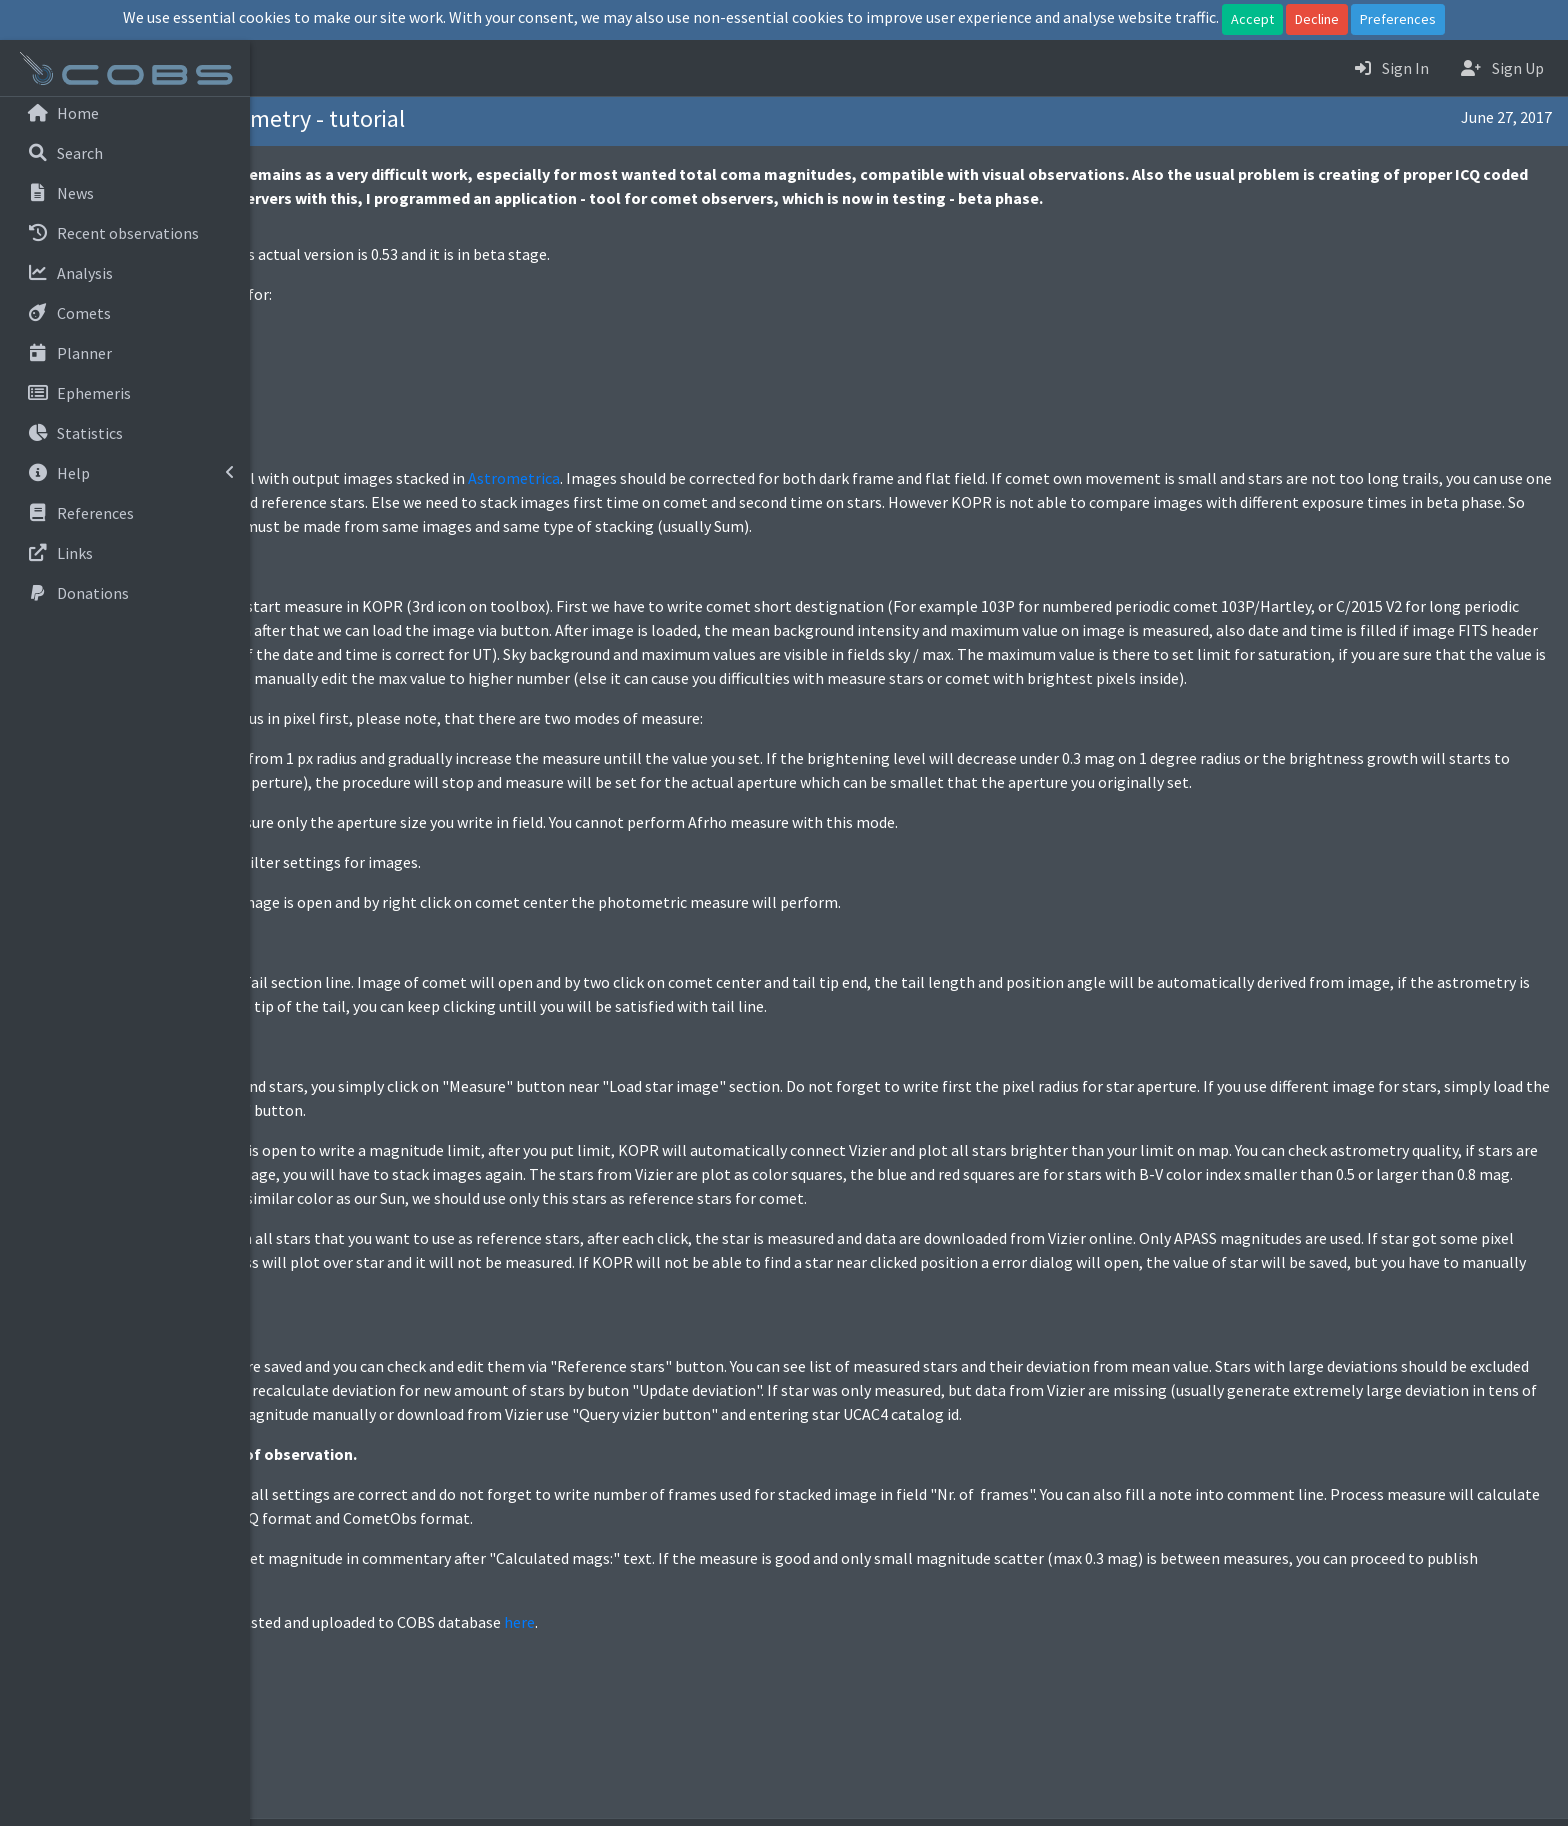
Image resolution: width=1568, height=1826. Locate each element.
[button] (281, 68)
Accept (1252, 19)
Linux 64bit (343, 334)
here (769, 1694)
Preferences (1398, 19)
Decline (1317, 19)
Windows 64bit (356, 358)
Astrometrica (764, 478)
